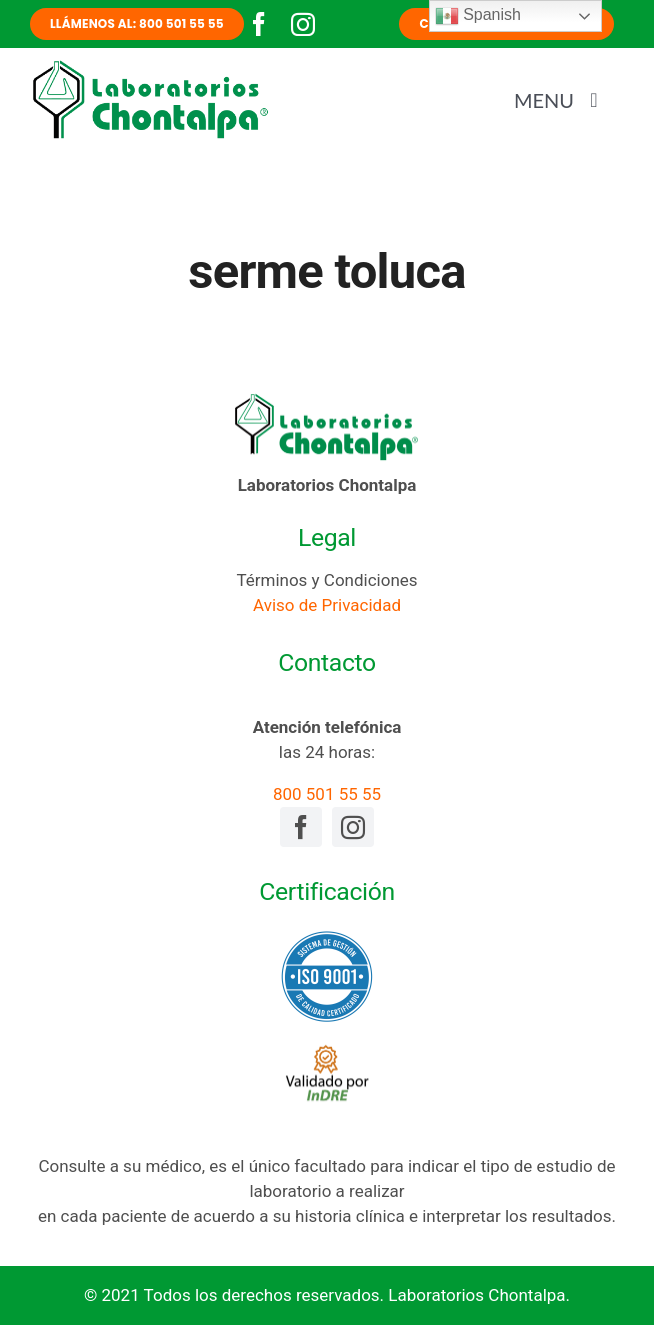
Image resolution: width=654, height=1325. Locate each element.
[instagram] (303, 24)
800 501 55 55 (327, 794)
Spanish (478, 16)
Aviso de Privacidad (327, 605)
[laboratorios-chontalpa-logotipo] (150, 66)
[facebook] (259, 24)
